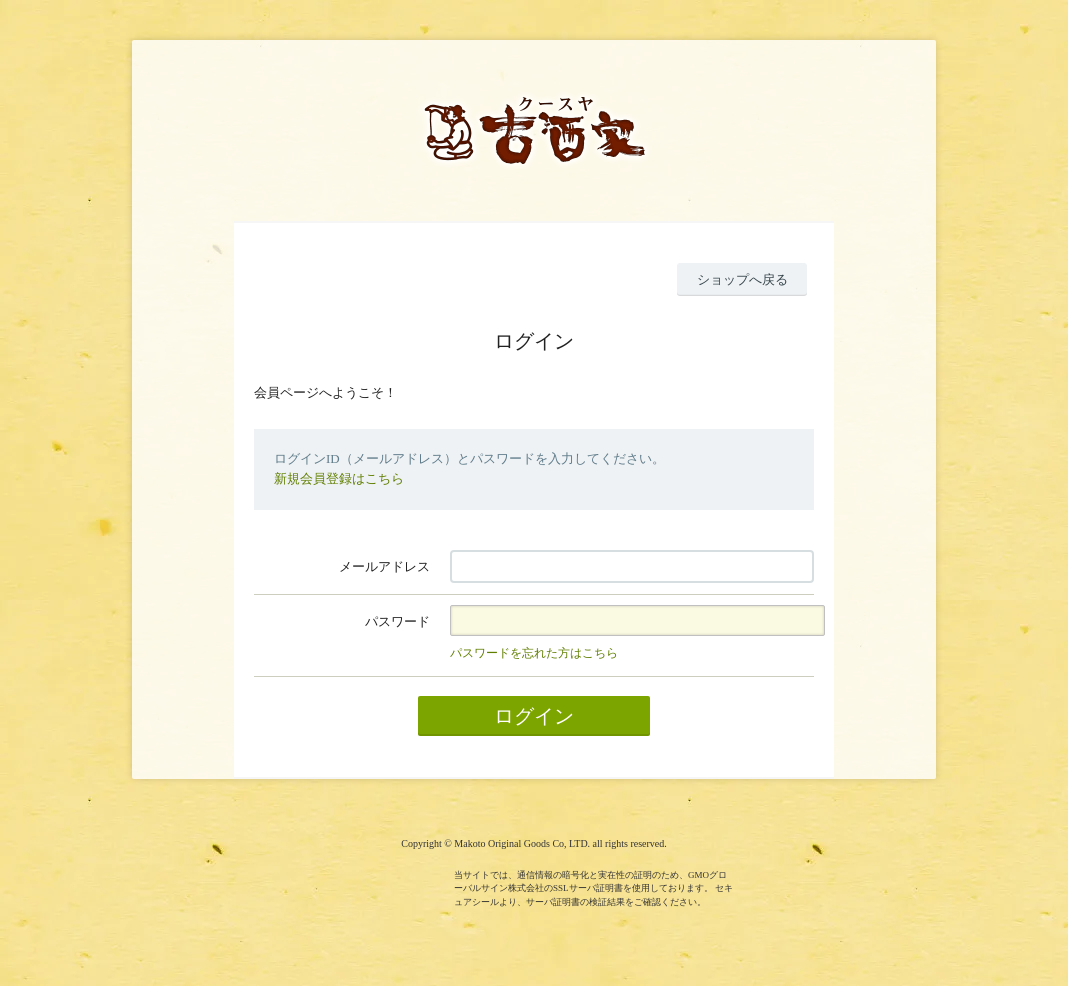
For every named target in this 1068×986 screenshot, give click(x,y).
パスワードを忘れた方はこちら (534, 653)
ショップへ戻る (742, 279)
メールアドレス (384, 566)
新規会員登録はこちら (339, 478)
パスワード (397, 621)
